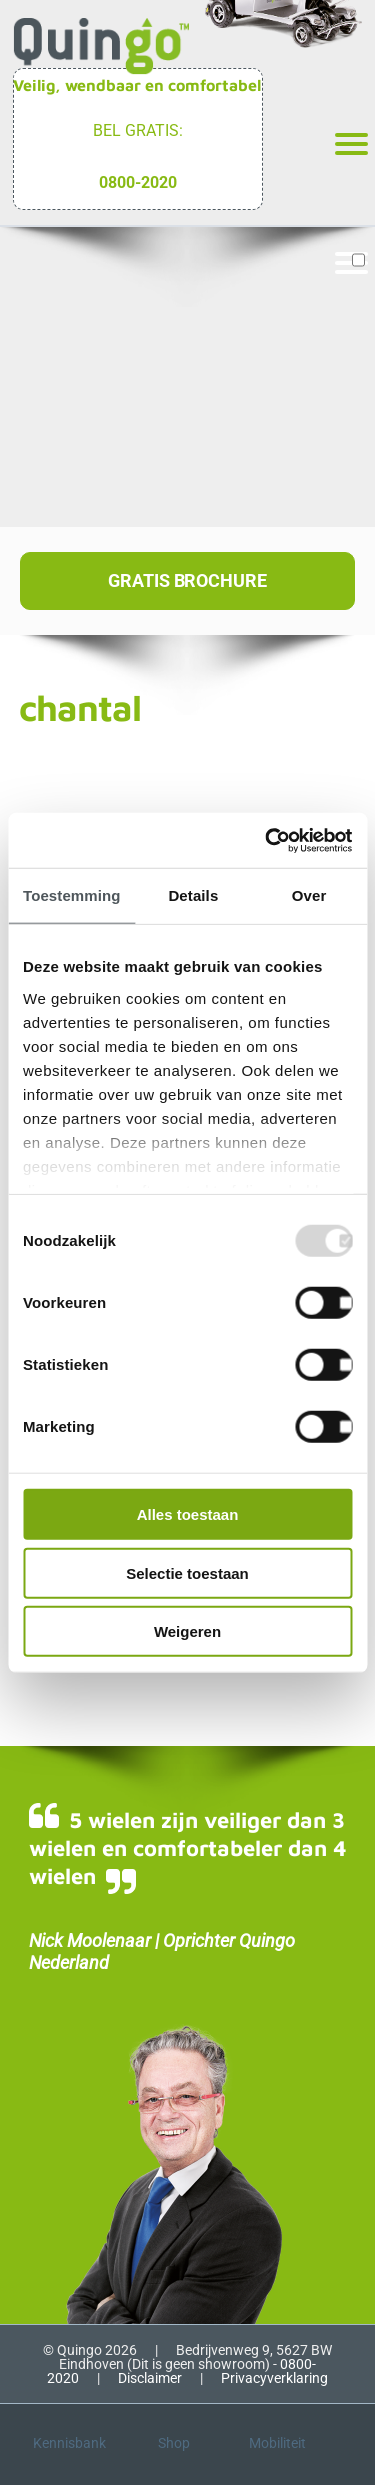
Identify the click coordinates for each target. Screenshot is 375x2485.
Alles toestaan (188, 1514)
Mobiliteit (277, 2443)
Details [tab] (193, 895)
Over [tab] (309, 895)
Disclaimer (150, 2378)
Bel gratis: (138, 130)
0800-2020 (138, 182)
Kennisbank (69, 2443)
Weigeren (187, 1631)
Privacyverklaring (274, 2378)
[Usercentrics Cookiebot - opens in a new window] (267, 840)
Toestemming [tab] (72, 895)
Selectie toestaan (187, 1572)
